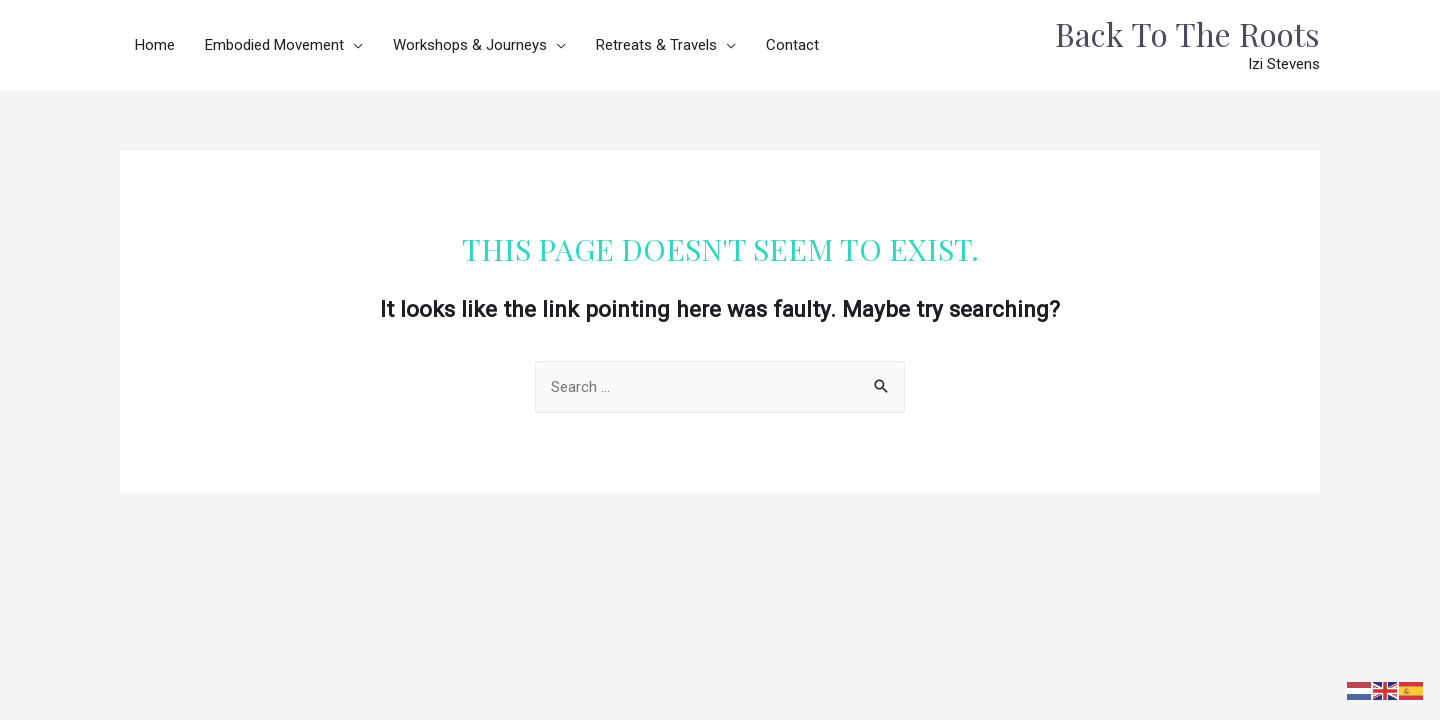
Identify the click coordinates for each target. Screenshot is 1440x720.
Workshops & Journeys (470, 45)
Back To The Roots (1187, 33)
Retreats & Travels (656, 45)
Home (155, 45)
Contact (792, 45)
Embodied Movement (274, 45)
